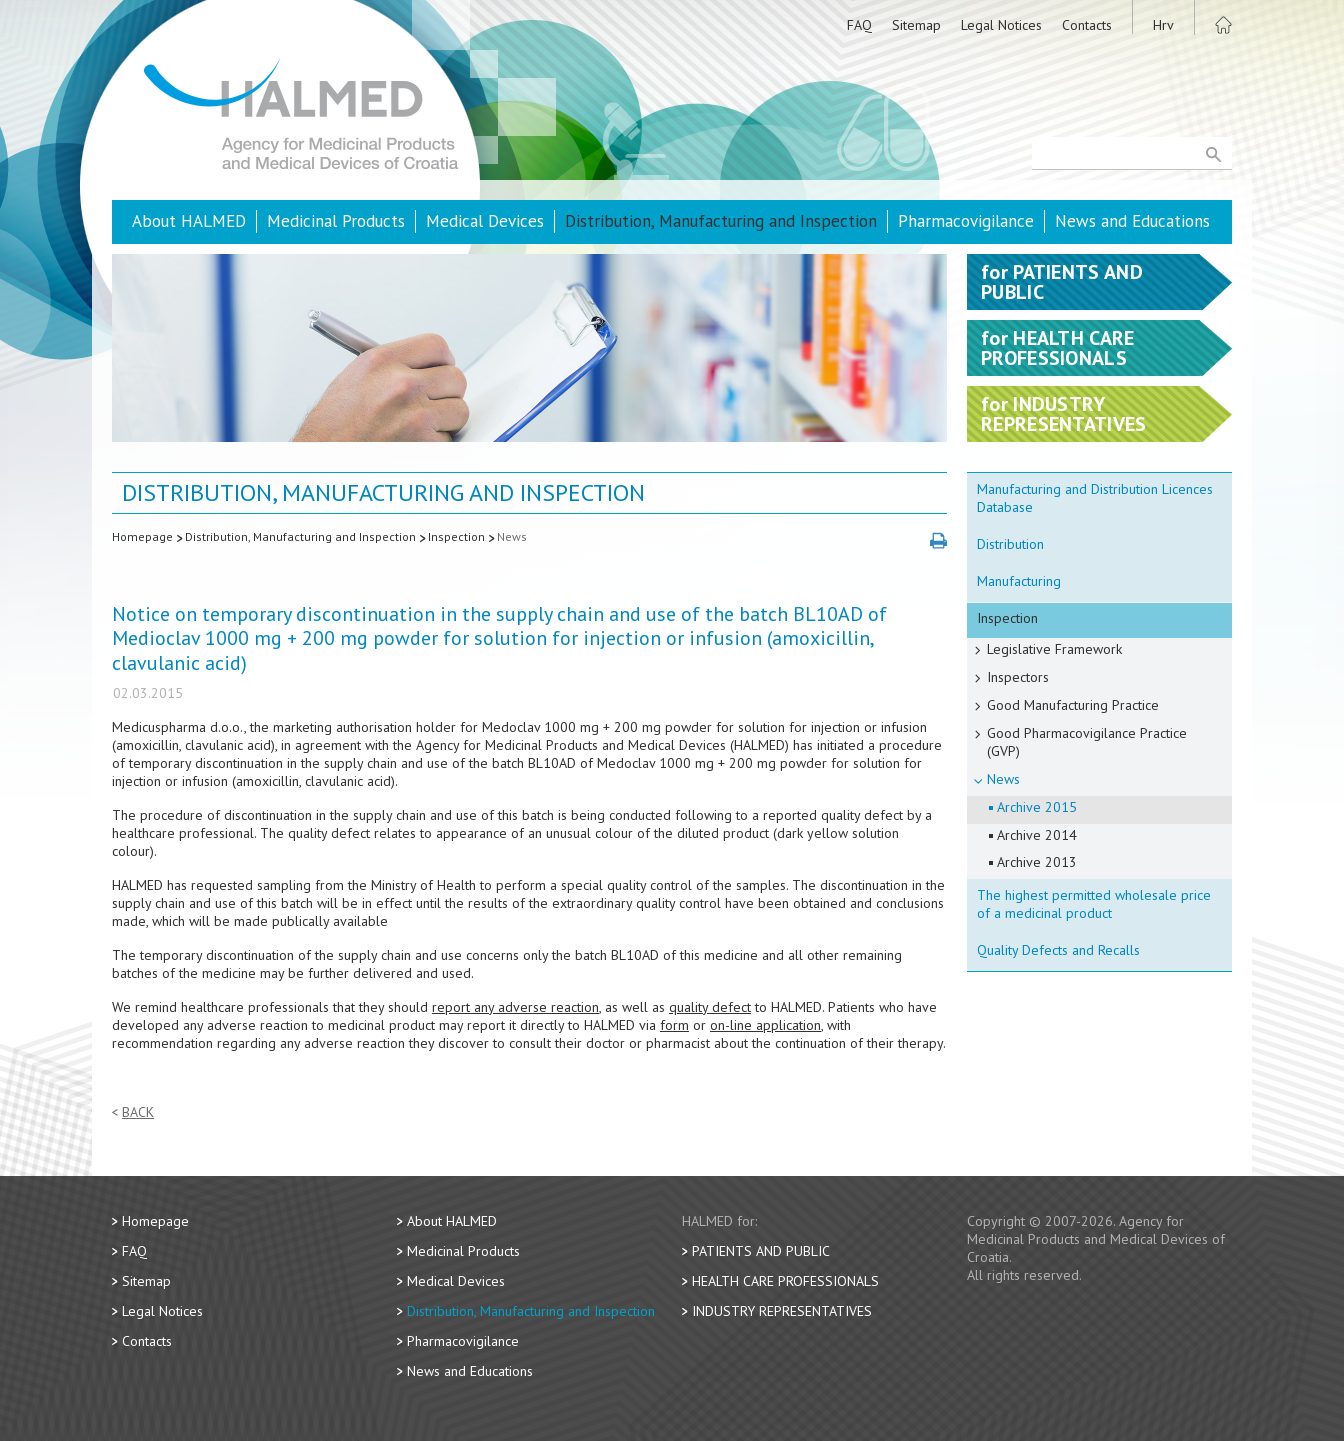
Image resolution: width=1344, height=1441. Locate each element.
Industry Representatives (782, 1311)
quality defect (710, 1007)
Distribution (1010, 544)
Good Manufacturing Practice (1073, 705)
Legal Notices (1001, 25)
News (512, 536)
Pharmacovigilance (966, 221)
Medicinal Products (336, 221)
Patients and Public (761, 1251)
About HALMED (189, 221)
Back (138, 1112)
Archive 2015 (1037, 807)
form (674, 1025)
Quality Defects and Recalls (1058, 950)
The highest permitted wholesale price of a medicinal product (1094, 904)
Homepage (142, 536)
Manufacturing (1019, 581)
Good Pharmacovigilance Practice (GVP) (1087, 742)
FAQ (859, 25)
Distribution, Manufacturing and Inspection (721, 221)
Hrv (1163, 25)
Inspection (456, 536)
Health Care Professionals (785, 1281)
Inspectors (1018, 677)
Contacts (1087, 25)
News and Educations (1132, 221)
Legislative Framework (1054, 649)
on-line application (765, 1025)
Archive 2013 (1037, 862)
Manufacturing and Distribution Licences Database (1095, 498)
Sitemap (916, 25)
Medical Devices (485, 221)
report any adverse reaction (515, 1007)
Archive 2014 (1037, 835)
